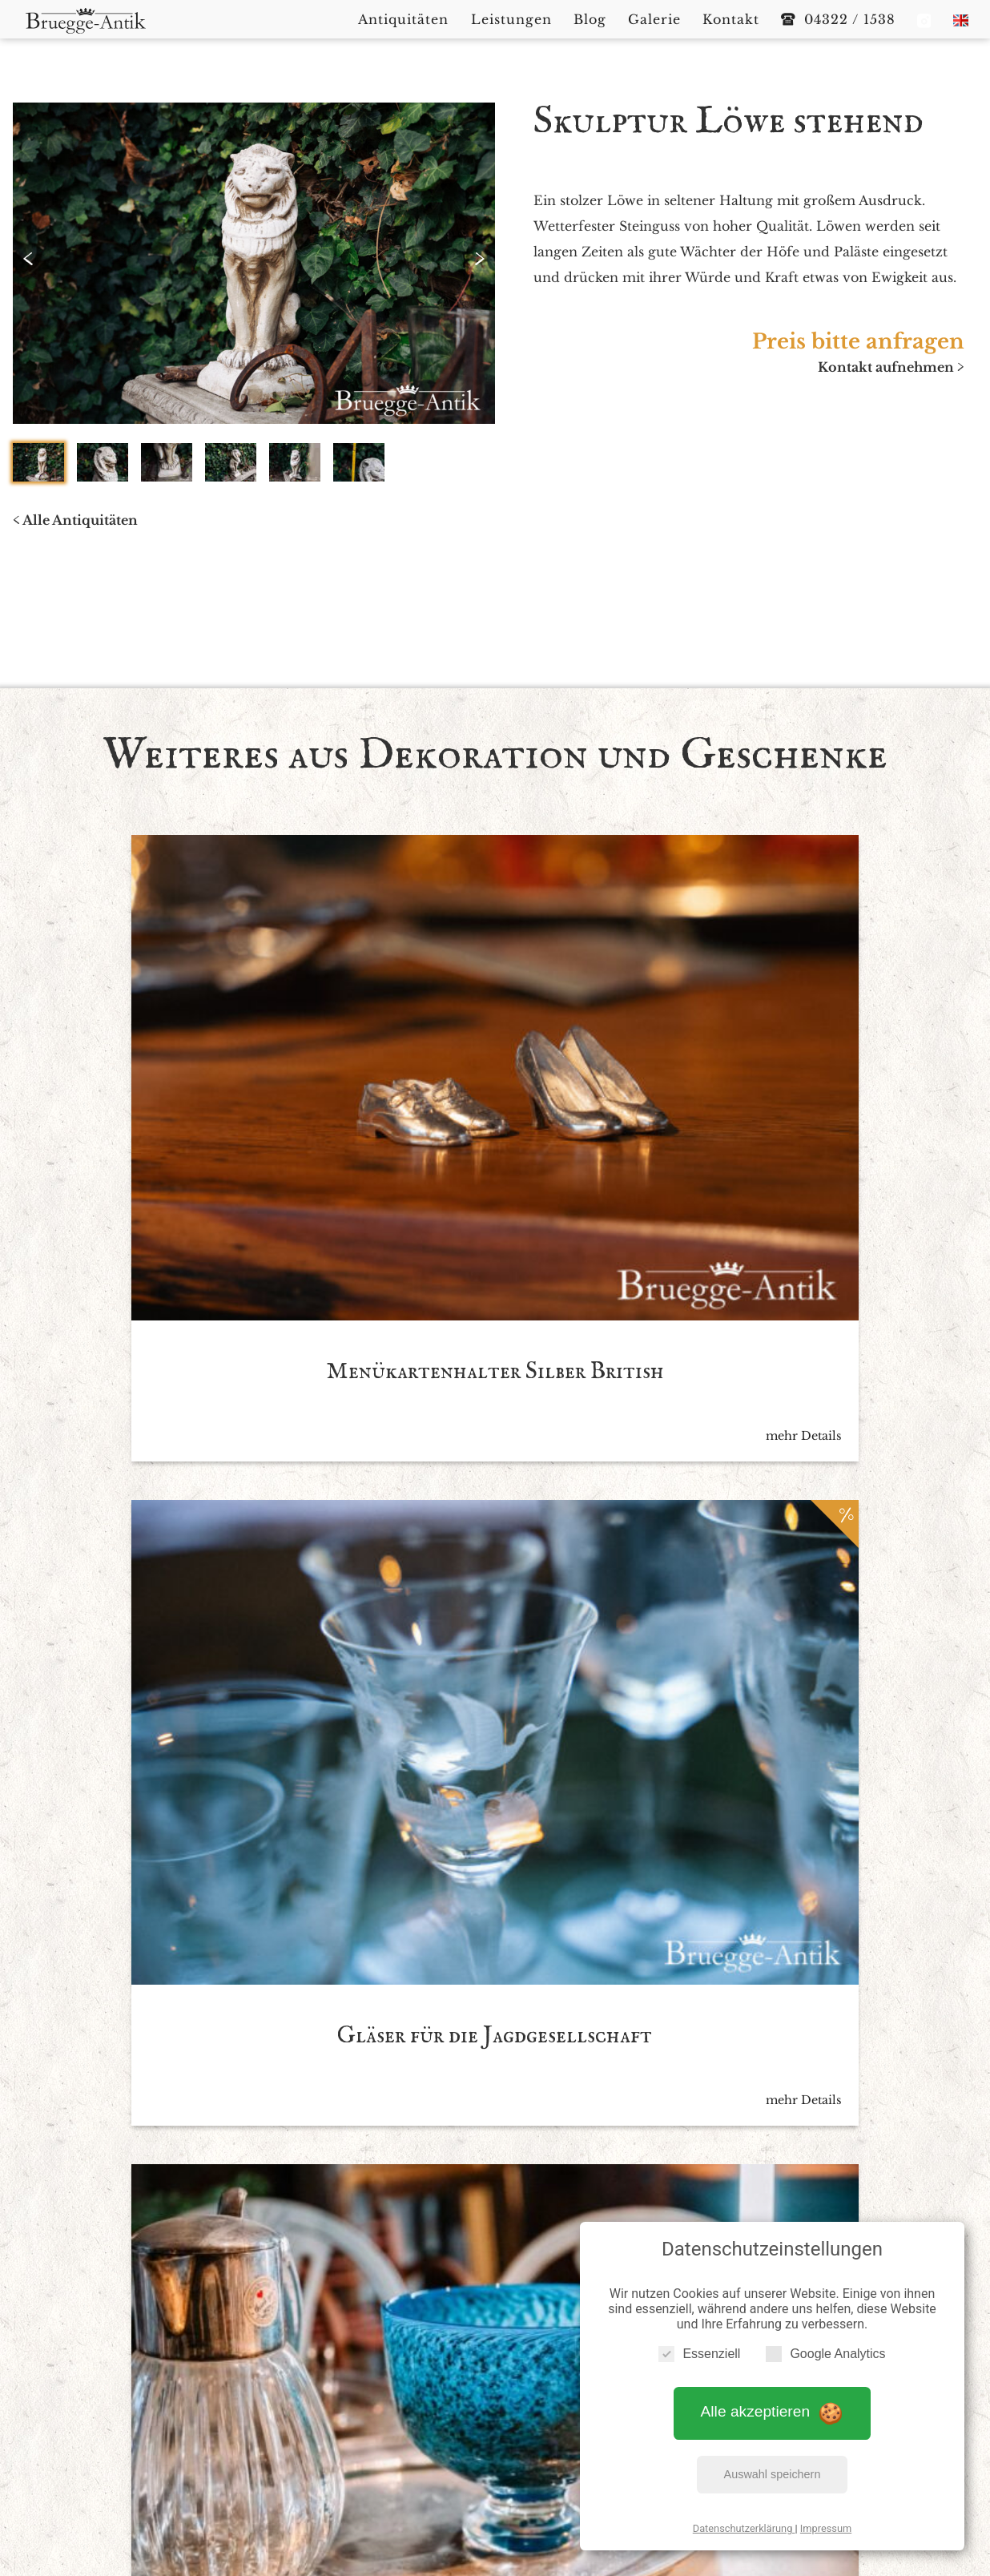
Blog (561, 2414)
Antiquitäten (402, 2414)
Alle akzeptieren (772, 2401)
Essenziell (699, 2344)
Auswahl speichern (772, 2464)
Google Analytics (825, 2344)
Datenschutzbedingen (544, 2115)
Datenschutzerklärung (744, 2519)
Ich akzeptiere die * (480, 2115)
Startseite (317, 2414)
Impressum (825, 2519)
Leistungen (495, 2414)
